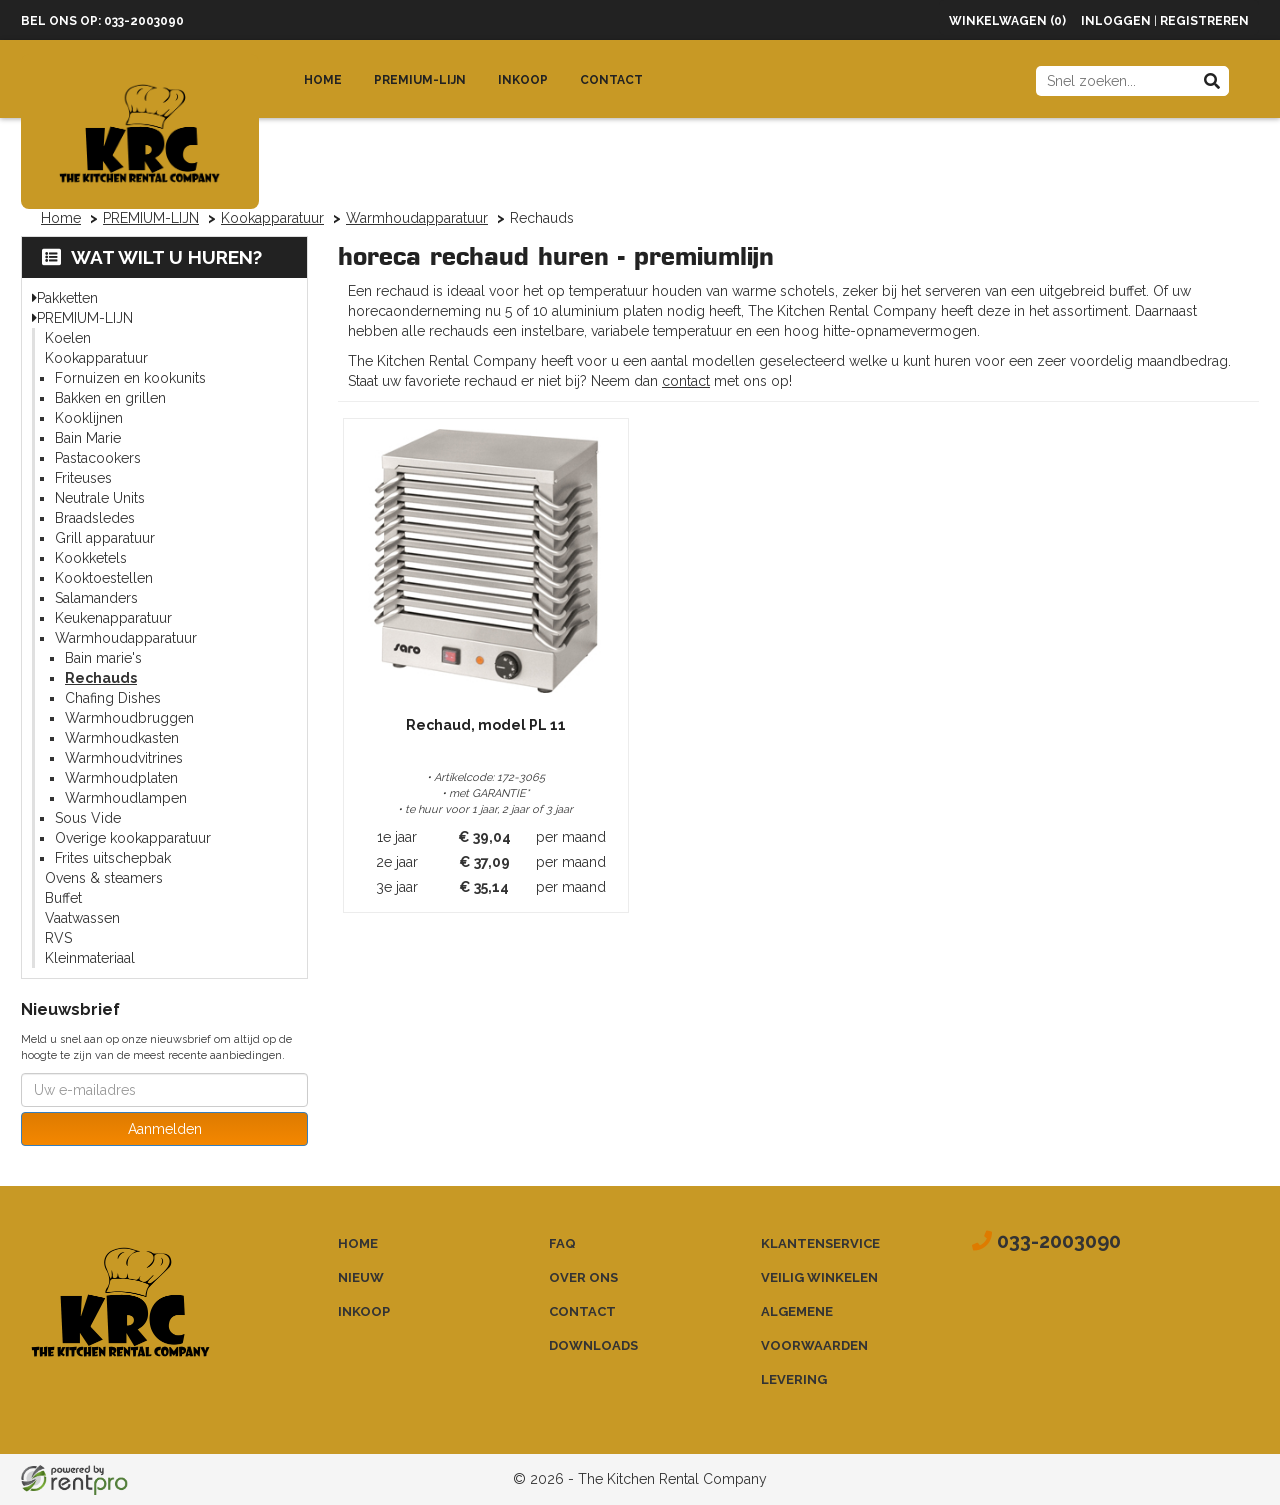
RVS (58, 938)
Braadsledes (95, 518)
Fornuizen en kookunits (130, 378)
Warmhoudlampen (126, 798)
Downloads (593, 1345)
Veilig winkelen (819, 1277)
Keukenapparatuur (113, 618)
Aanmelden (165, 1129)
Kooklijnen (89, 418)
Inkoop (523, 80)
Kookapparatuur (272, 218)
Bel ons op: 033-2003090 (102, 21)
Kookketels (91, 558)
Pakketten (67, 298)
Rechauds (101, 678)
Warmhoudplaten (121, 778)
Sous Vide (88, 818)
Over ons (583, 1277)
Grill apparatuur (105, 538)
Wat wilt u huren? (152, 257)
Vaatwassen (82, 918)
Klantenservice (820, 1243)
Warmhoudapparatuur (417, 218)
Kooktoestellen (104, 578)
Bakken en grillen (110, 398)
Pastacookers (98, 458)
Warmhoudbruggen (129, 718)
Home (323, 80)
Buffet (63, 898)
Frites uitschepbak (113, 858)
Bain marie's (103, 658)
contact (686, 381)
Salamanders (96, 598)
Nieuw (361, 1277)
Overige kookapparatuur (133, 838)
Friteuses (83, 478)
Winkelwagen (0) (1007, 21)
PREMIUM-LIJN (151, 218)
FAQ (562, 1243)
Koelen (68, 338)
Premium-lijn (420, 80)
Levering (794, 1379)
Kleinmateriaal (90, 958)
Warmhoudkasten (122, 738)
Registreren (1204, 21)
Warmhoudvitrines (124, 758)
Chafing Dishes (113, 698)
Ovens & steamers (104, 878)
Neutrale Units (100, 498)
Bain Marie (88, 438)
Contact (611, 80)
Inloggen (1116, 21)
